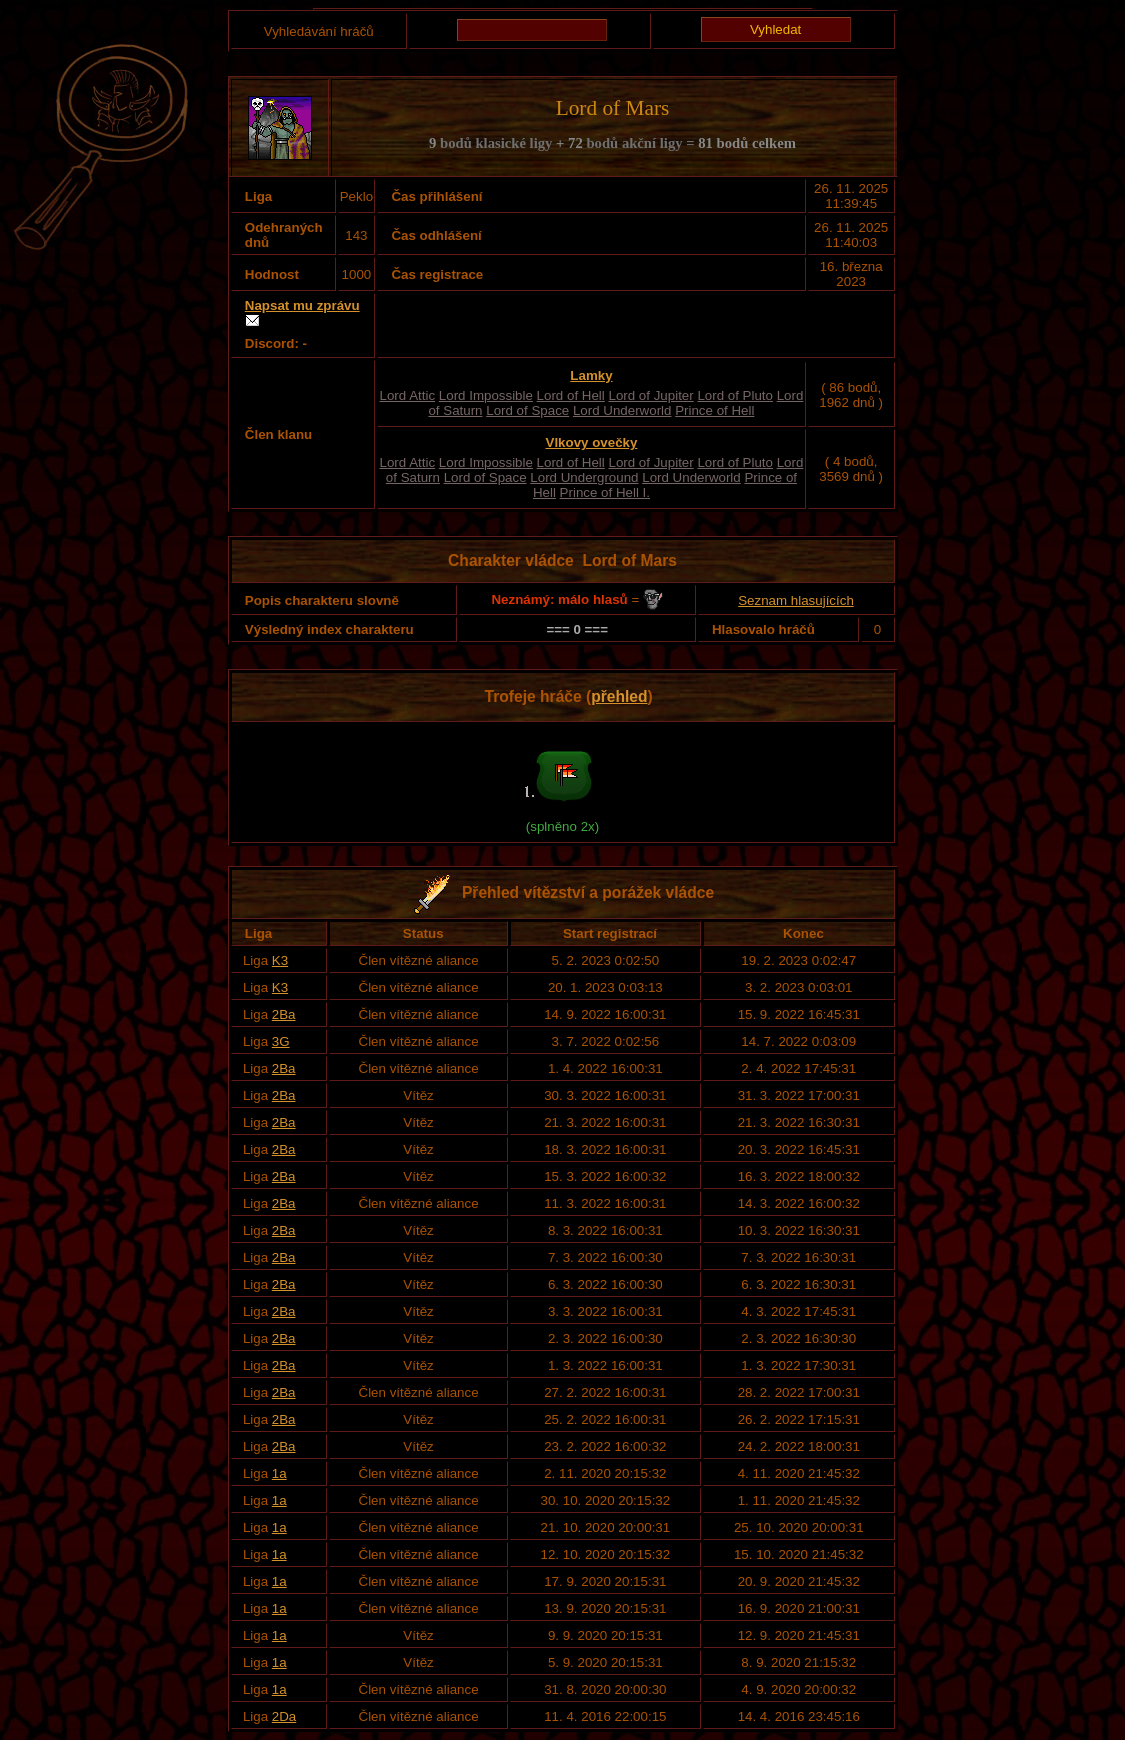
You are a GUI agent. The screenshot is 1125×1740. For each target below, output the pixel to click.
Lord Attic (408, 395)
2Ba (284, 1014)
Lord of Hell (571, 395)
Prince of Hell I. (605, 492)
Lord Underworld (622, 410)
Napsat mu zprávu (302, 305)
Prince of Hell (714, 410)
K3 (280, 960)
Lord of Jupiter (650, 395)
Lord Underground (584, 477)
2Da (284, 1716)
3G (281, 1041)
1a (279, 1473)
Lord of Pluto (735, 395)
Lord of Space (527, 410)
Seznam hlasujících (796, 600)
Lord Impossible (486, 395)
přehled (619, 696)
